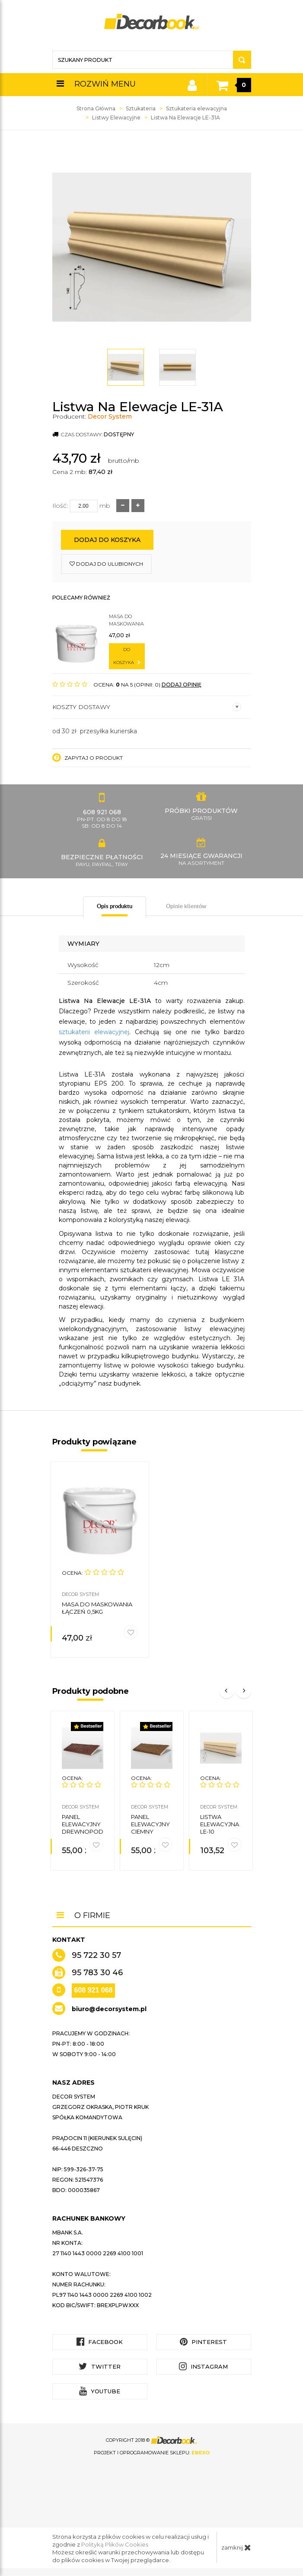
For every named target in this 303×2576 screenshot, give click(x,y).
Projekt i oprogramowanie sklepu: (152, 2451)
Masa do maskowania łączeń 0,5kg (126, 620)
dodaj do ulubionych (106, 564)
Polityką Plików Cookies (114, 2543)
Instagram (203, 2365)
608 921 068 (93, 1988)
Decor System (110, 416)
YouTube (99, 2389)
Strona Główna (96, 108)
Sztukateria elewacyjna (196, 108)
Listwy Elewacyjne (116, 117)
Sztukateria (141, 108)
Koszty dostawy (146, 707)
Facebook (100, 2340)
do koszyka (126, 656)
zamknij (236, 2546)
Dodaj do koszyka (107, 540)
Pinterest (203, 2340)
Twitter (100, 2365)
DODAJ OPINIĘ (181, 684)
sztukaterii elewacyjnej (94, 1032)
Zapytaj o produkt (87, 757)
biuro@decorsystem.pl (109, 2008)
